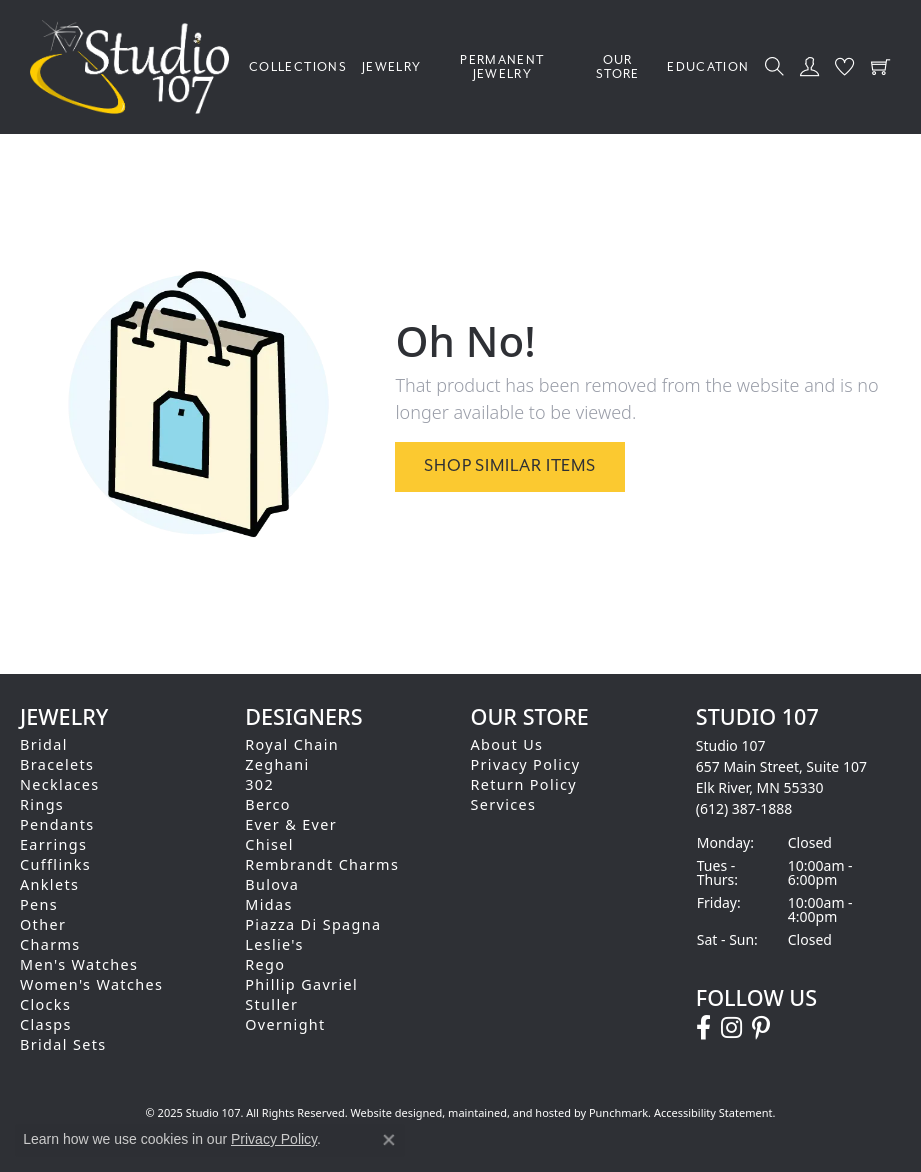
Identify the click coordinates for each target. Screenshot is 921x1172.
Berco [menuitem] (268, 804)
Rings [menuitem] (42, 804)
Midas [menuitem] (268, 904)
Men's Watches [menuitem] (79, 964)
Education (708, 67)
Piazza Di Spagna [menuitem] (313, 924)
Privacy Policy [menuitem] (526, 764)
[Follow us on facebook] (703, 1028)
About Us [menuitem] (507, 744)
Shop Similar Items (509, 465)
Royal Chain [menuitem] (292, 744)
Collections (298, 67)
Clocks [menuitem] (45, 1004)
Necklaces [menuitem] (60, 784)
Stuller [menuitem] (271, 1004)
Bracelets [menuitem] (57, 764)
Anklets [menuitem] (49, 884)
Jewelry (392, 67)
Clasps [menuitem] (46, 1024)
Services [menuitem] (504, 804)
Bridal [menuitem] (44, 744)
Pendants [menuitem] (57, 824)
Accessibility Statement (713, 1112)
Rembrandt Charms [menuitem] (322, 864)
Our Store (618, 67)
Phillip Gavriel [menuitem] (301, 984)
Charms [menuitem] (50, 944)
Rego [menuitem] (265, 964)
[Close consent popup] (389, 1140)
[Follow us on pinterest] (761, 1028)
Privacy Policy (274, 1139)
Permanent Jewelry (502, 67)
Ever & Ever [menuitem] (291, 824)
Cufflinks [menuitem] (55, 864)
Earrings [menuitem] (53, 844)
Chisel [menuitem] (269, 844)
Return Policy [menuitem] (524, 784)
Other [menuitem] (43, 924)
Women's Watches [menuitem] (91, 984)
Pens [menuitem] (39, 904)
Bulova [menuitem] (272, 884)
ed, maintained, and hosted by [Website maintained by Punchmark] (509, 1112)
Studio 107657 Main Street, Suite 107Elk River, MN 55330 (781, 777)
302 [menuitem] (259, 784)
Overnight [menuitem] (285, 1024)
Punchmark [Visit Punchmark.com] (618, 1112)
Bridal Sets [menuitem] (63, 1044)
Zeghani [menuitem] (277, 764)
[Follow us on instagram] (731, 1028)
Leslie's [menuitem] (274, 944)
